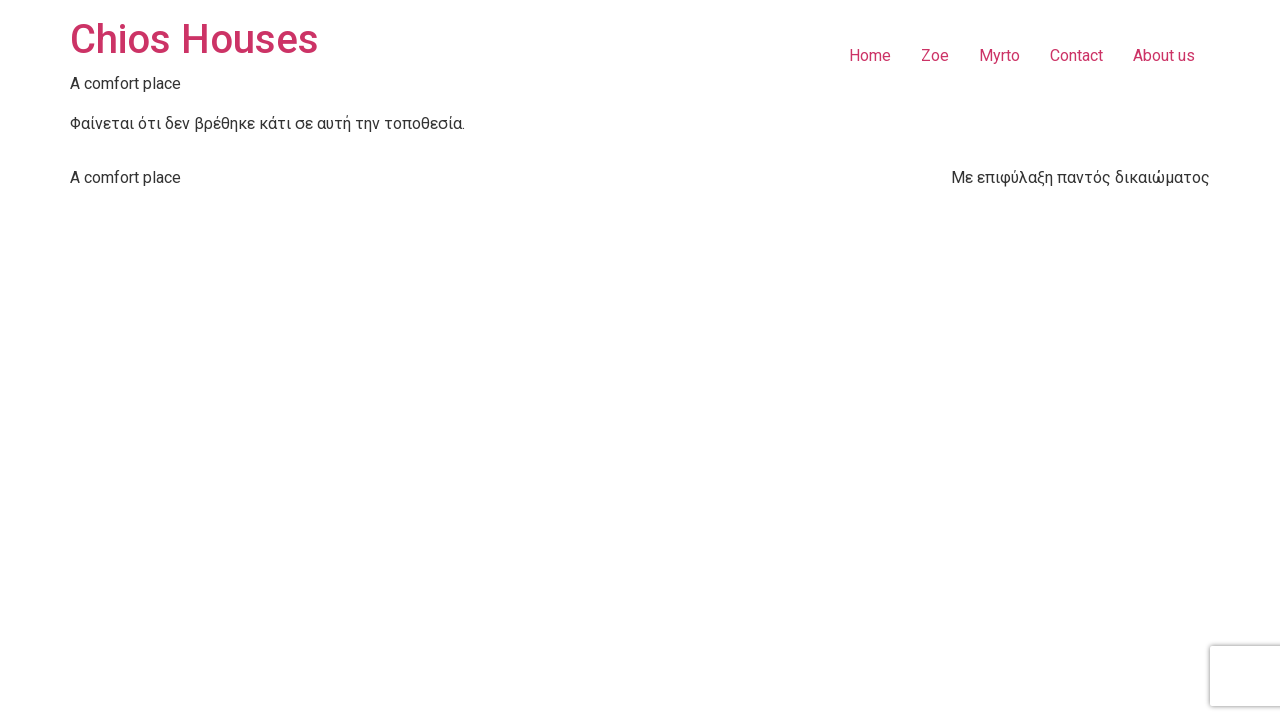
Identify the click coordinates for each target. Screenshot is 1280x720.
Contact (1076, 55)
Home (870, 55)
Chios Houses (194, 39)
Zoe (935, 55)
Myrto (999, 55)
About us (1164, 55)
